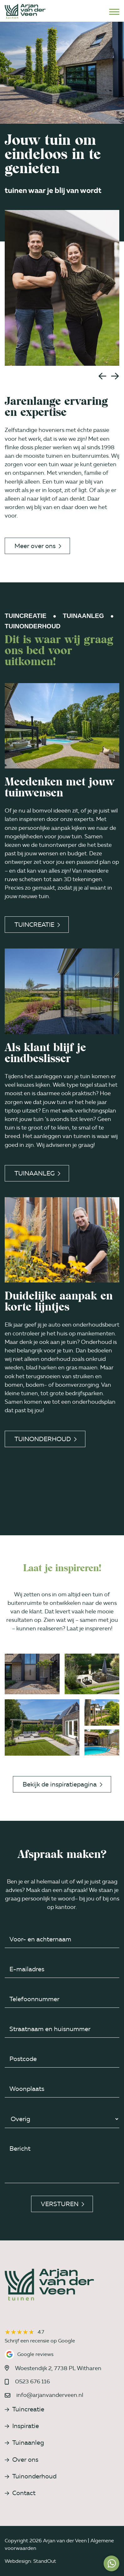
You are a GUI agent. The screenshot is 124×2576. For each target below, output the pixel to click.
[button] (102, 376)
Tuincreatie (37, 924)
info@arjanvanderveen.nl (49, 2395)
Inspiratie (22, 2426)
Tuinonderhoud (45, 1439)
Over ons (21, 2459)
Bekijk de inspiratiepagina (62, 1784)
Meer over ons (37, 546)
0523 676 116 (32, 2381)
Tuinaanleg (37, 1173)
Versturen (62, 2204)
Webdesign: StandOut (30, 2561)
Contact (20, 2493)
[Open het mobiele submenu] (114, 11)
